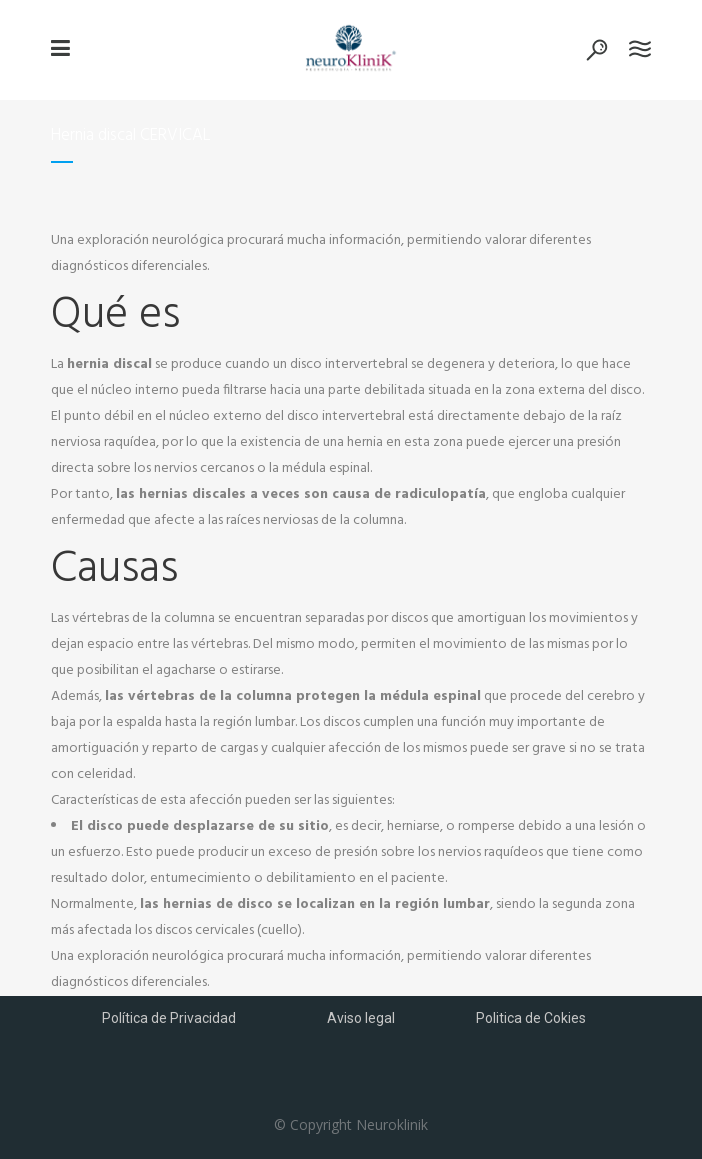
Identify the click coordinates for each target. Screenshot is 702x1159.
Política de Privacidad (169, 1018)
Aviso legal (361, 1018)
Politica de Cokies (531, 1018)
